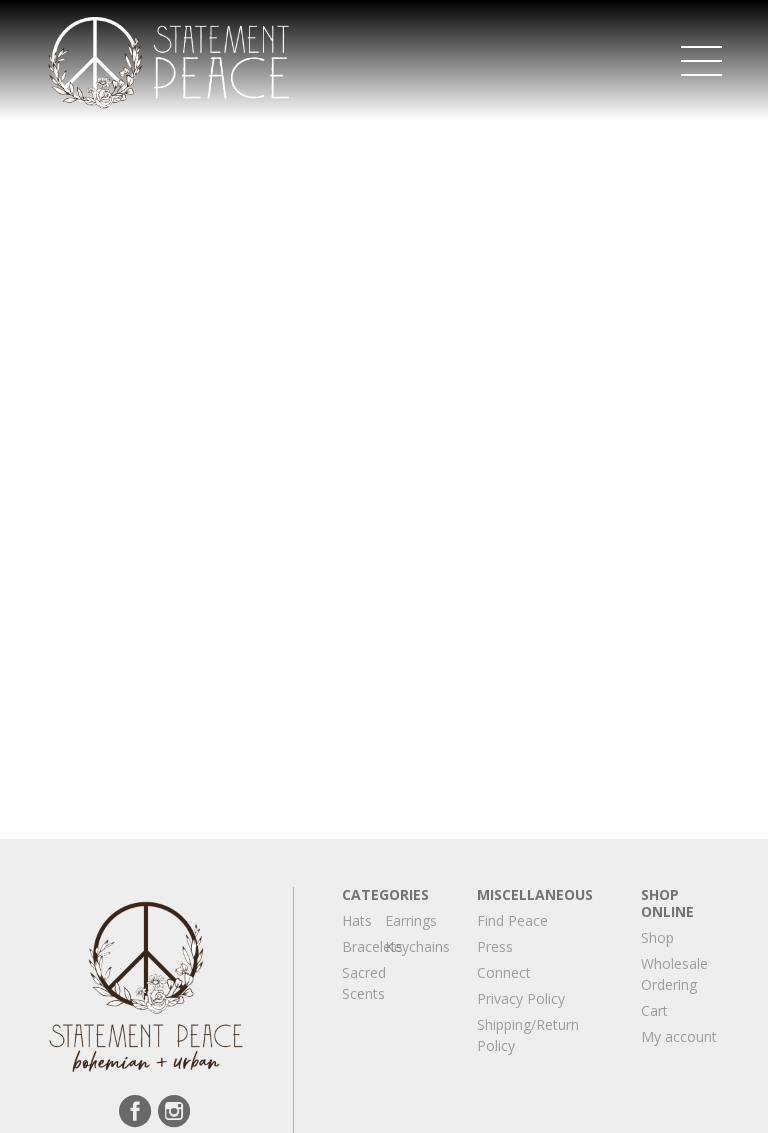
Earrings (411, 920)
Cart (654, 1010)
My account (679, 1036)
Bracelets (372, 946)
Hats (357, 920)
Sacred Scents (364, 983)
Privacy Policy (521, 998)
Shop (657, 937)
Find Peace (512, 920)
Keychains (417, 946)
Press (495, 946)
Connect (504, 972)
